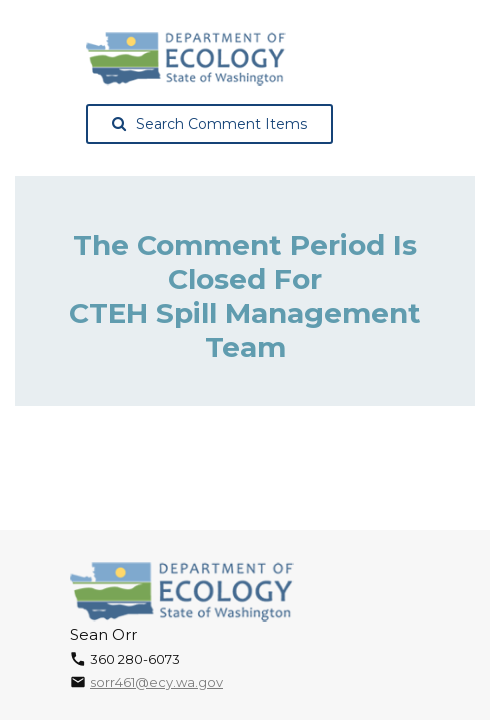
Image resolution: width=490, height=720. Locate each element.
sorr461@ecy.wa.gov (156, 682)
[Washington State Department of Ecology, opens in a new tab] (186, 59)
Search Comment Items (209, 124)
